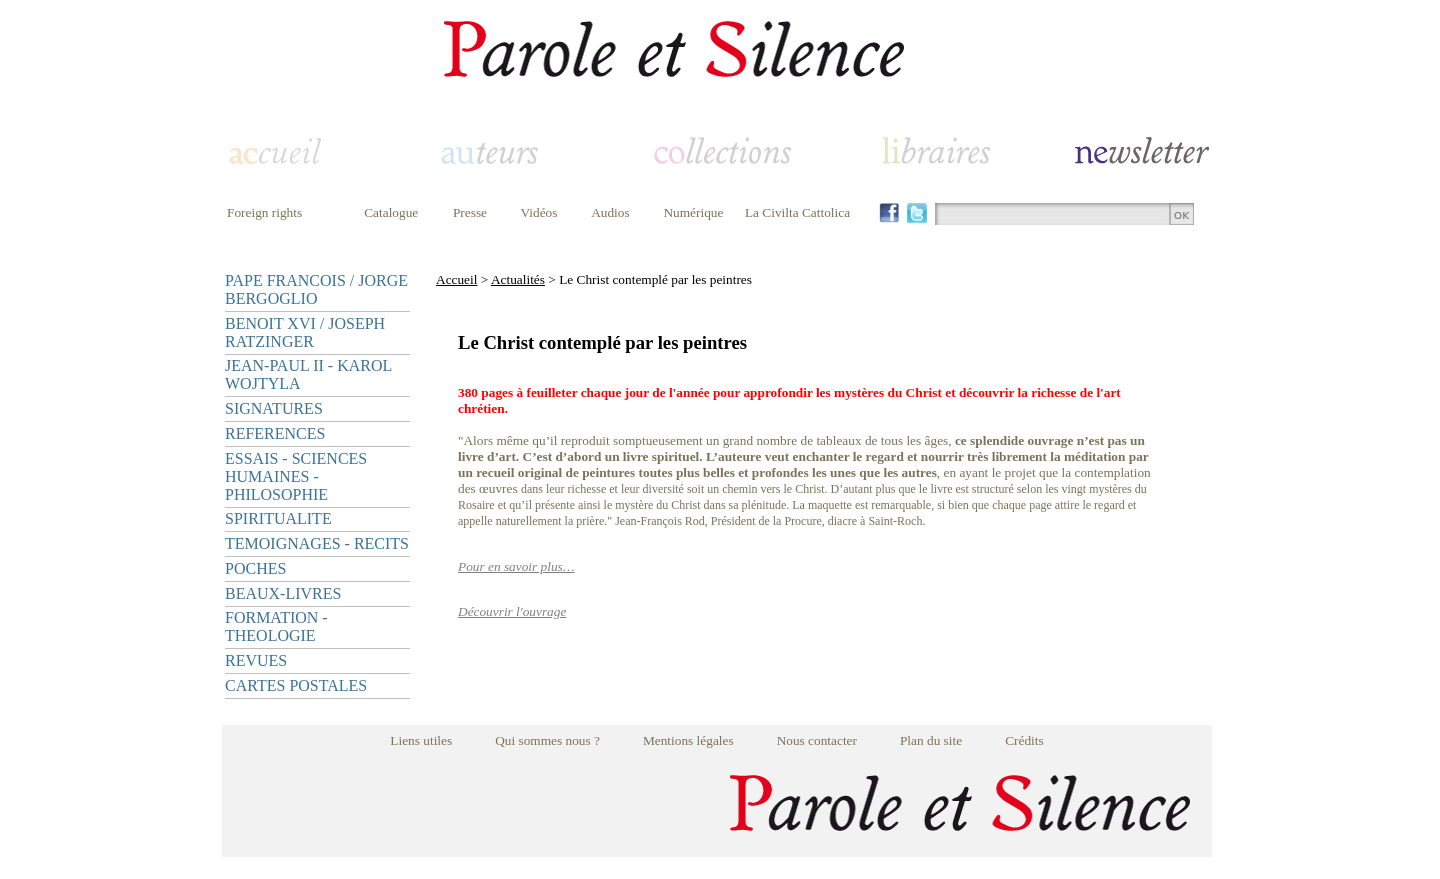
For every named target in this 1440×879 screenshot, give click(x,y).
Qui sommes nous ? (547, 740)
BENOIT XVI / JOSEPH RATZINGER (305, 332)
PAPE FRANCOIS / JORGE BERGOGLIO (316, 289)
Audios (610, 212)
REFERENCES (275, 433)
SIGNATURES (274, 408)
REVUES (256, 660)
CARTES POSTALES (296, 685)
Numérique (693, 212)
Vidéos (539, 212)
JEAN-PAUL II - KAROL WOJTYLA (308, 374)
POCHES (255, 568)
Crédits (1024, 740)
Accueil (456, 279)
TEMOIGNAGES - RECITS (317, 543)
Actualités (518, 279)
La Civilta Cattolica (797, 212)
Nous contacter (817, 740)
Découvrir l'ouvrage (512, 611)
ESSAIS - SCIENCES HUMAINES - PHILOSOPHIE (296, 476)
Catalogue (391, 212)
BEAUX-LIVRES (283, 593)
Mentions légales (688, 740)
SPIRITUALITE (278, 518)
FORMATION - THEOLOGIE (276, 626)
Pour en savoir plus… (516, 566)
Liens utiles (421, 740)
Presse (470, 212)
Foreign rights (264, 212)
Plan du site (931, 740)
